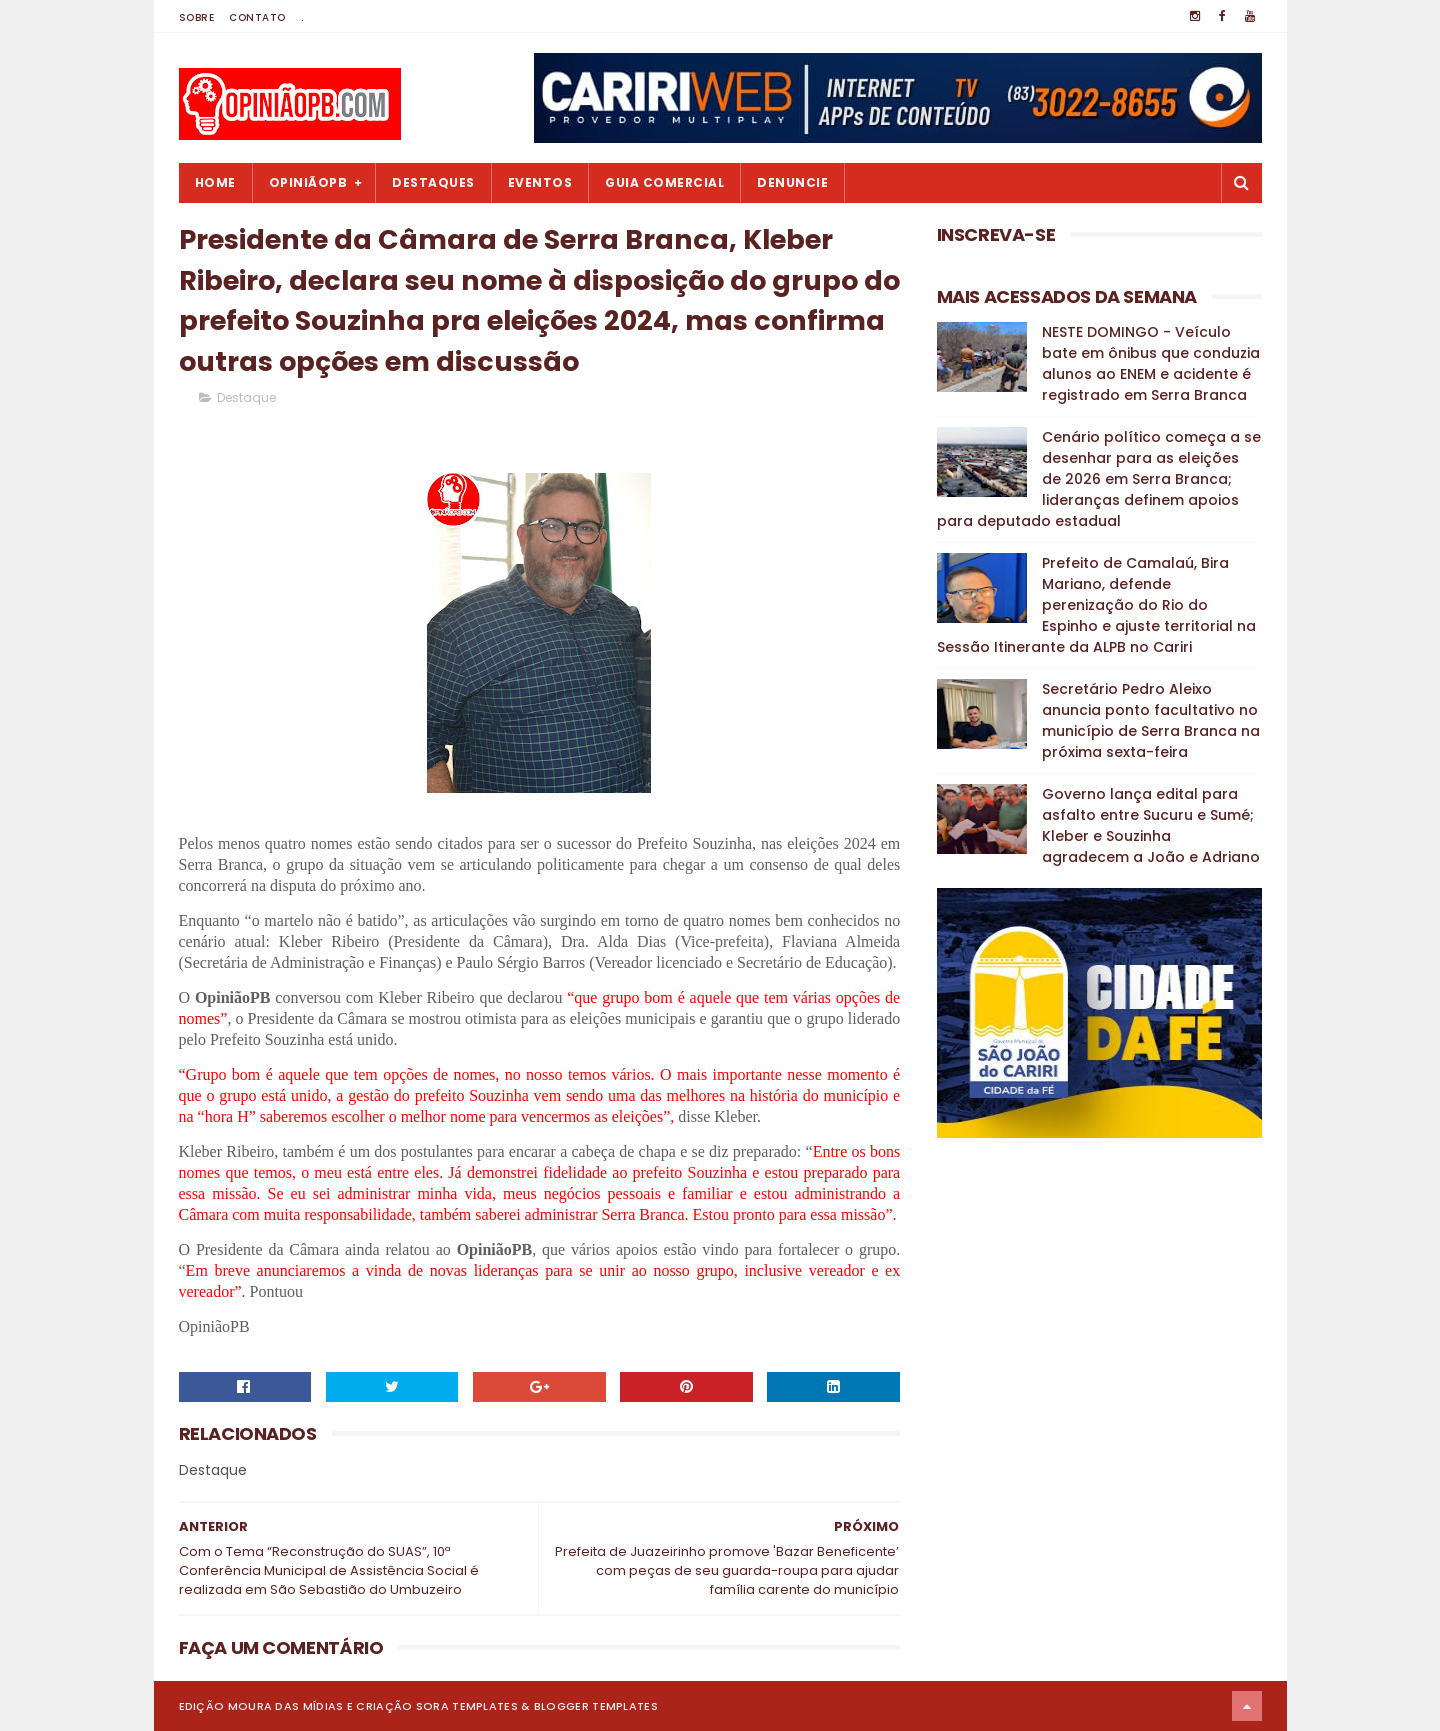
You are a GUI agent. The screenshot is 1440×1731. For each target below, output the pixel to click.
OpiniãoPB (308, 182)
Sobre (197, 17)
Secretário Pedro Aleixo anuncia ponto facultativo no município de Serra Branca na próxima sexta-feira (1151, 720)
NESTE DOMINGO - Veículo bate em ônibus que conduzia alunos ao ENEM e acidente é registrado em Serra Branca (1151, 363)
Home (215, 182)
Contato (257, 17)
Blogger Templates (596, 1706)
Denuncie (792, 182)
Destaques (433, 182)
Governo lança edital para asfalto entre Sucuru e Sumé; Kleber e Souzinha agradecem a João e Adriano (1151, 825)
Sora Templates (467, 1706)
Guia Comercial (664, 182)
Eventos (540, 182)
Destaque (246, 397)
